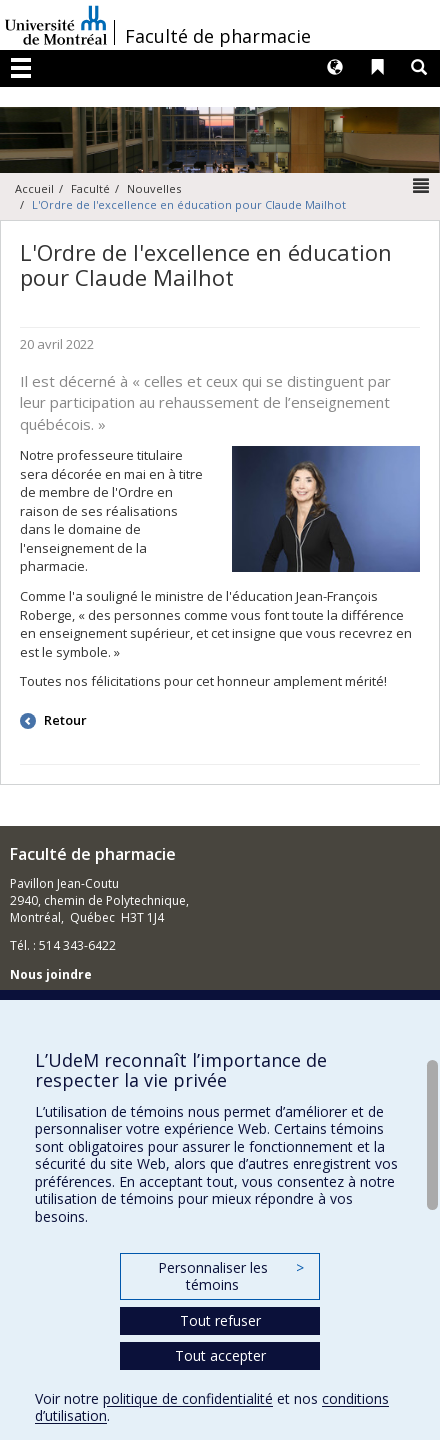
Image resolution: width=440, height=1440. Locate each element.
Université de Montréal (56, 25)
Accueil (34, 188)
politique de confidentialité (188, 1398)
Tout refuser (220, 1320)
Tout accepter (220, 1355)
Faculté (90, 188)
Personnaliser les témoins (231, 1276)
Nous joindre (51, 974)
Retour (64, 720)
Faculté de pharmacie (218, 36)
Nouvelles (154, 188)
